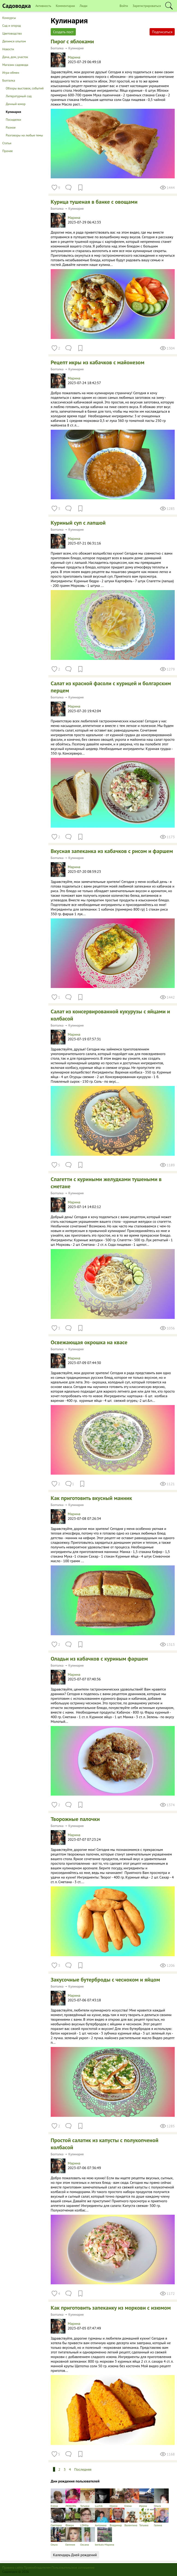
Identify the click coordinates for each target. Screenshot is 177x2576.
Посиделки (13, 120)
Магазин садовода (15, 65)
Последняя (82, 2469)
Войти (124, 6)
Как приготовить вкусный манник (91, 1498)
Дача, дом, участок (15, 57)
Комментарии (65, 6)
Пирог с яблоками (72, 41)
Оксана (87, 2536)
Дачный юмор (16, 104)
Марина (74, 57)
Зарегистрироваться (147, 6)
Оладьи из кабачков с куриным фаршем (99, 1658)
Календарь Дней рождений (75, 2554)
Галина (161, 2517)
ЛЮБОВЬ (72, 2498)
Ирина (117, 2498)
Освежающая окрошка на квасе (89, 1342)
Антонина (102, 2517)
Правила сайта (12, 2567)
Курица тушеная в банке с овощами (94, 201)
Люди (83, 6)
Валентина (131, 2517)
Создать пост (63, 31)
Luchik (102, 2498)
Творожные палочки (75, 1819)
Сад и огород (11, 26)
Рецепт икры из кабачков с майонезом (97, 362)
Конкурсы (9, 18)
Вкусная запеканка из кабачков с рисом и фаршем (112, 851)
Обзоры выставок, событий (25, 88)
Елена (58, 2498)
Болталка (8, 80)
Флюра (72, 2517)
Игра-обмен (10, 73)
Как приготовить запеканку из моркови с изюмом (111, 2307)
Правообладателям (37, 2567)
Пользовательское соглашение (73, 2567)
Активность (43, 6)
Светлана (58, 2517)
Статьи (6, 143)
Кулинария (13, 112)
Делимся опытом (14, 41)
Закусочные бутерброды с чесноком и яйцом (105, 1979)
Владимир (117, 2517)
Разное (11, 127)
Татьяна (87, 2498)
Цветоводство (12, 33)
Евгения (72, 2536)
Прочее (7, 151)
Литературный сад (19, 96)
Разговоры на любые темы (24, 135)
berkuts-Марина (104, 2536)
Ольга (161, 2498)
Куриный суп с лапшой (78, 522)
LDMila (87, 2517)
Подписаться (162, 31)
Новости (8, 49)
